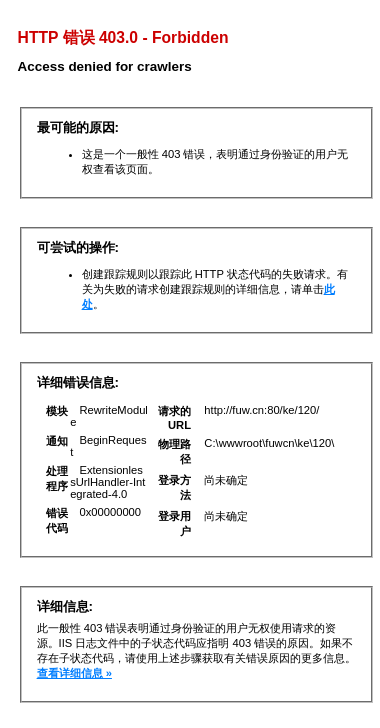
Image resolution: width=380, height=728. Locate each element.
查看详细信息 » (74, 673)
